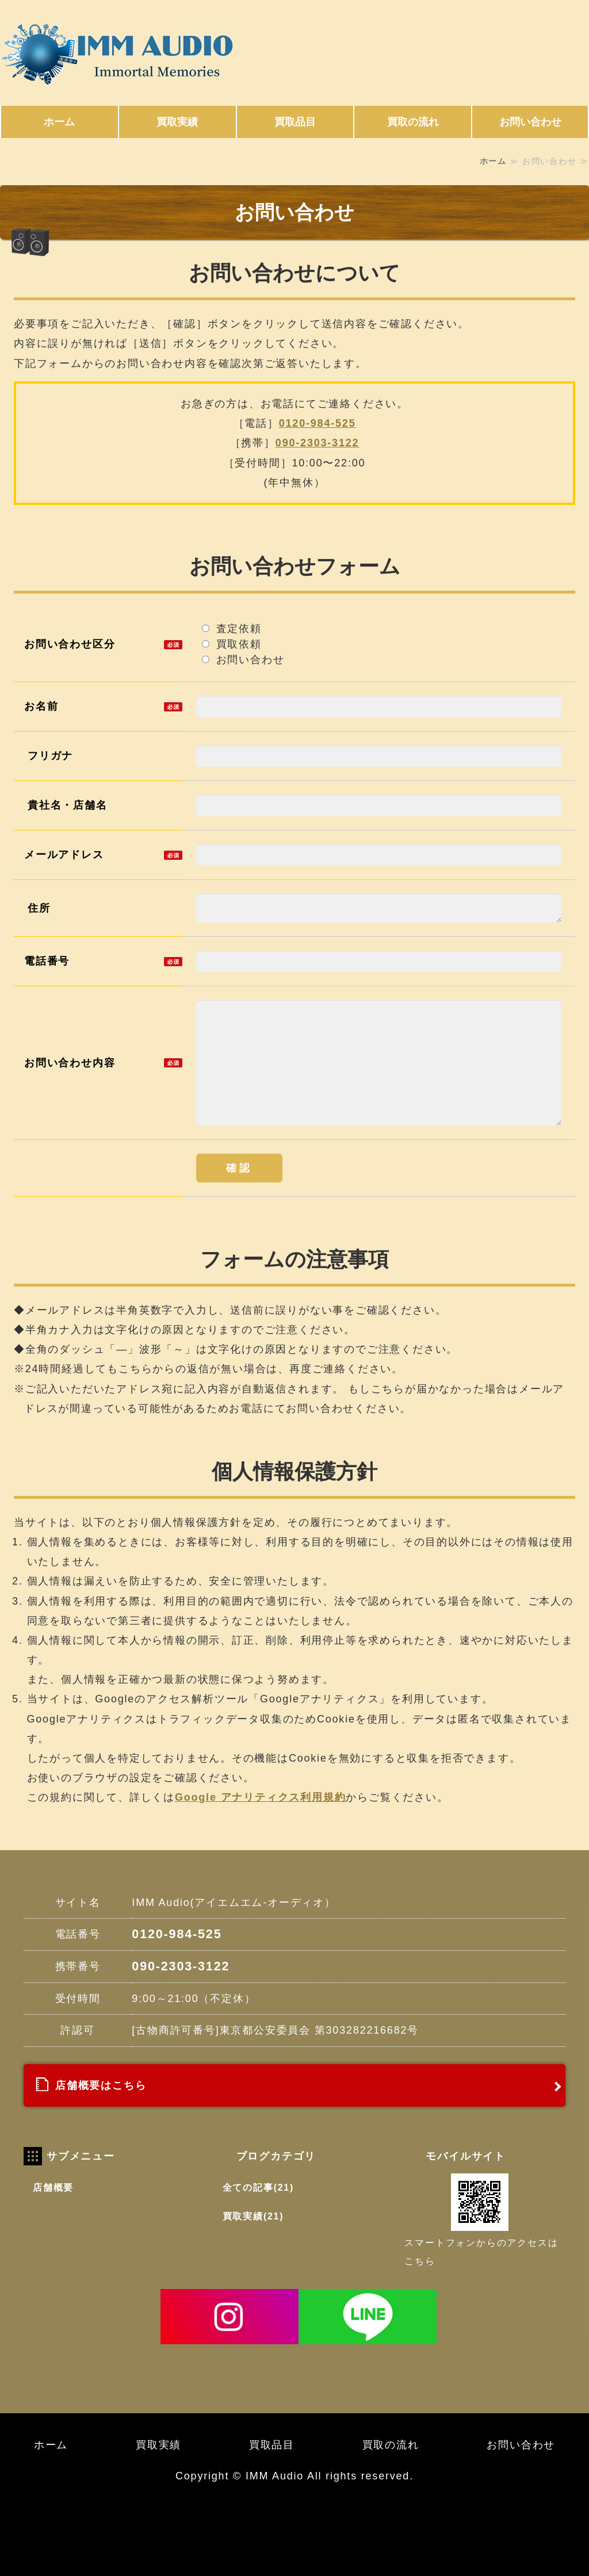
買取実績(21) (253, 2216)
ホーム (59, 122)
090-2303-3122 (317, 443)
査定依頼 (232, 628)
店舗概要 (53, 2187)
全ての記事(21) (258, 2187)
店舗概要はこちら (100, 2085)
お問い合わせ (530, 122)
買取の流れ (413, 122)
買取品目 (295, 122)
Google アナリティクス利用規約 (260, 1797)
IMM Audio (275, 2476)
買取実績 (177, 122)
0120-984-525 (317, 423)
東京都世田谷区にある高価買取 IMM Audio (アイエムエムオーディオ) (126, 53)
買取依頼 (237, 644)
